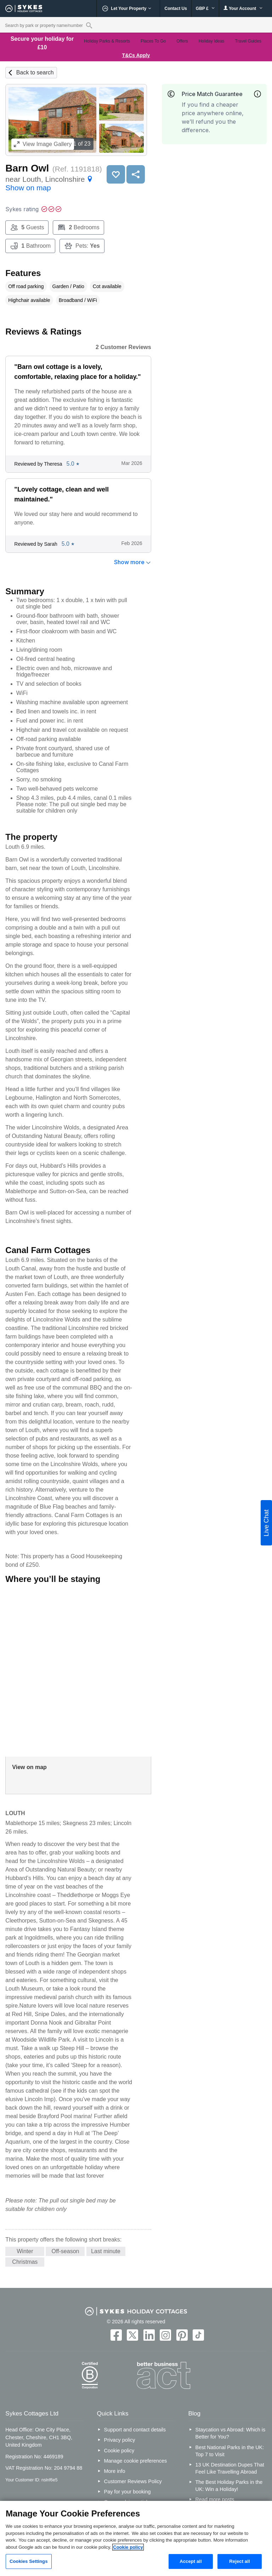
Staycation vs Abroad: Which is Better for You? (231, 2433)
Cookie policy (119, 2450)
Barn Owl (27, 168)
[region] (136, 2538)
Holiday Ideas (212, 41)
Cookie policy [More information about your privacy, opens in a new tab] (128, 2547)
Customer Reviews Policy (133, 2481)
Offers (182, 41)
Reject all (239, 2561)
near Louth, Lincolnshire (50, 183)
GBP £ (205, 8)
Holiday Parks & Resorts (107, 41)
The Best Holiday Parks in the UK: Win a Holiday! (229, 2485)
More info (114, 2471)
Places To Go (153, 41)
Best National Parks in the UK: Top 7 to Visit (230, 2451)
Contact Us (175, 8)
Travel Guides (248, 41)
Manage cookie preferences (135, 2461)
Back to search (35, 72)
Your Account (242, 8)
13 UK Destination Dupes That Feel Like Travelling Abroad (230, 2468)
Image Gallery (43, 144)
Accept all (191, 2561)
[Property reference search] (89, 25)
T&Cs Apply (136, 55)
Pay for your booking (127, 2491)
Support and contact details (135, 2429)
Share (135, 174)
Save (116, 174)
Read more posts (215, 2499)
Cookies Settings (29, 2561)
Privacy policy (119, 2440)
